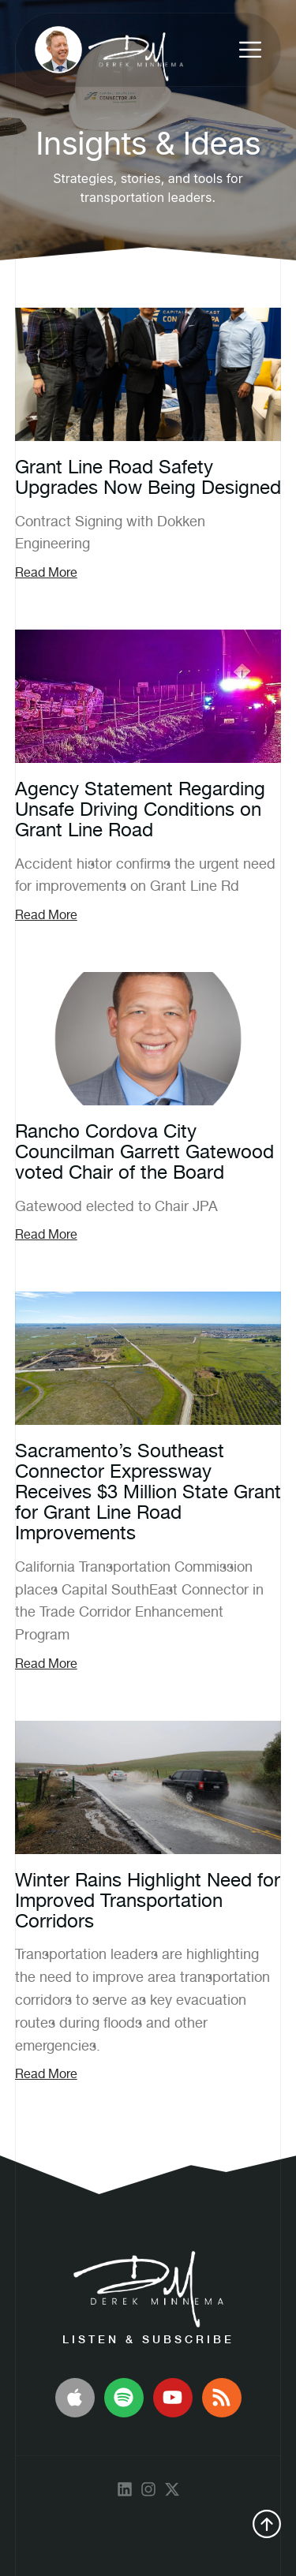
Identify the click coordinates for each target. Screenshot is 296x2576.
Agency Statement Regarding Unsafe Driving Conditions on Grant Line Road (140, 809)
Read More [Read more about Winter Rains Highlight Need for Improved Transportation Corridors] (46, 2073)
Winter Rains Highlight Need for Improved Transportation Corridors (147, 1900)
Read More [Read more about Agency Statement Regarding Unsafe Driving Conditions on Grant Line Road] (46, 914)
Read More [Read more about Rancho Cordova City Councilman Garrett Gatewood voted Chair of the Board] (46, 1234)
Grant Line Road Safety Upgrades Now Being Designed (148, 477)
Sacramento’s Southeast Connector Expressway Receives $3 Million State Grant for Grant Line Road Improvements (148, 1491)
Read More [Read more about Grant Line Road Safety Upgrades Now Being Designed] (46, 572)
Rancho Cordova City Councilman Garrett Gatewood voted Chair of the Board (144, 1151)
